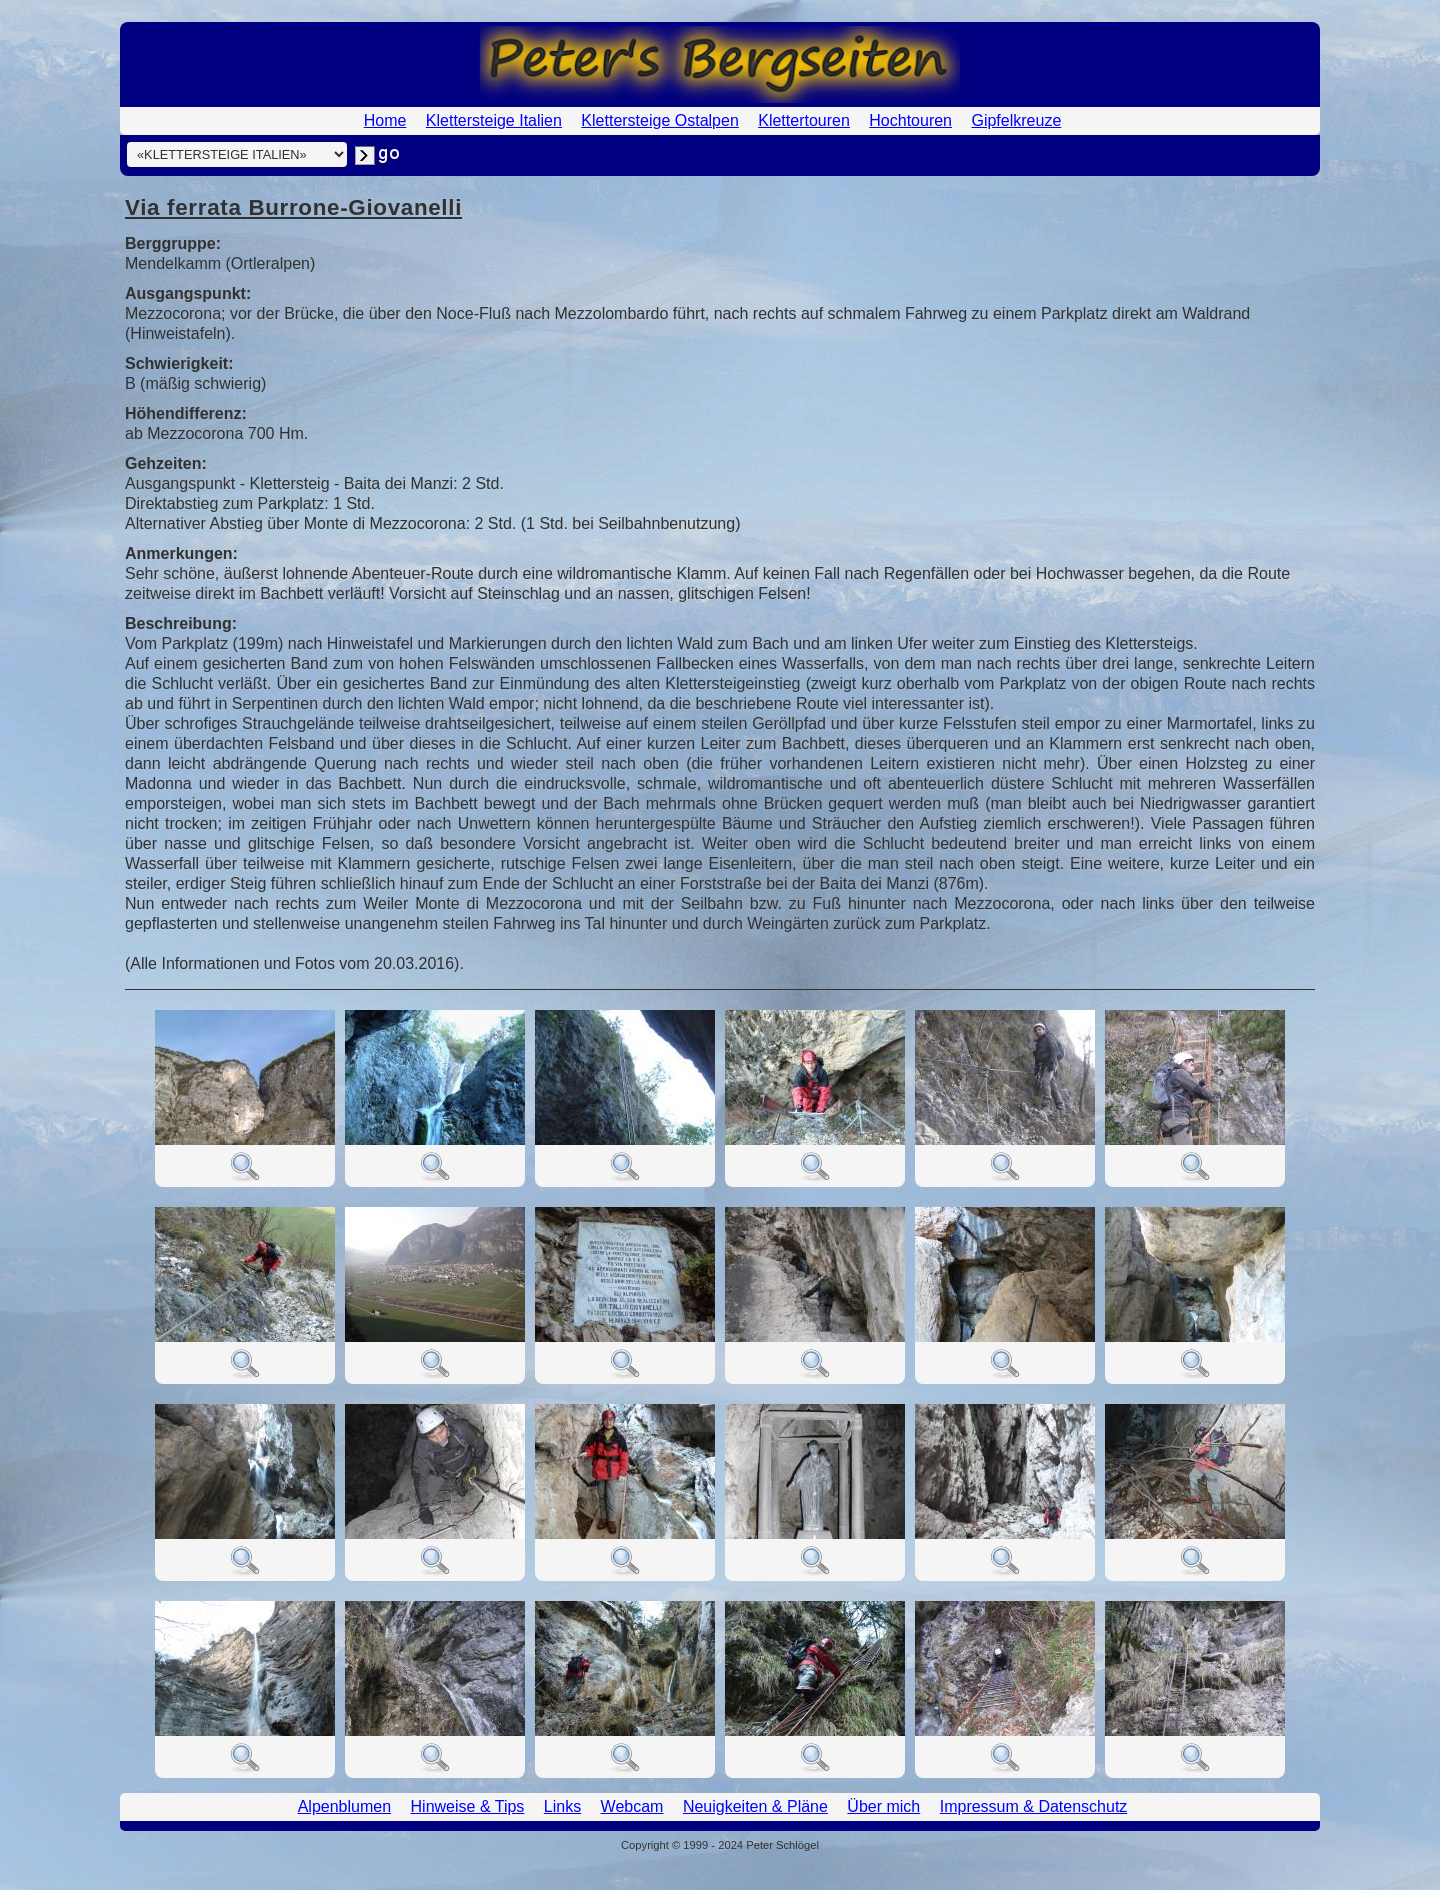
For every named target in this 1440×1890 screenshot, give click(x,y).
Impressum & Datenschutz (1034, 1806)
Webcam (632, 1806)
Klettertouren (804, 120)
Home (385, 120)
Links (562, 1806)
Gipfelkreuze (1016, 120)
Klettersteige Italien (494, 120)
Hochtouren (910, 120)
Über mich (883, 1806)
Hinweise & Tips (468, 1806)
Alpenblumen (344, 1806)
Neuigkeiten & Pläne (755, 1806)
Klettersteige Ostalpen (659, 120)
